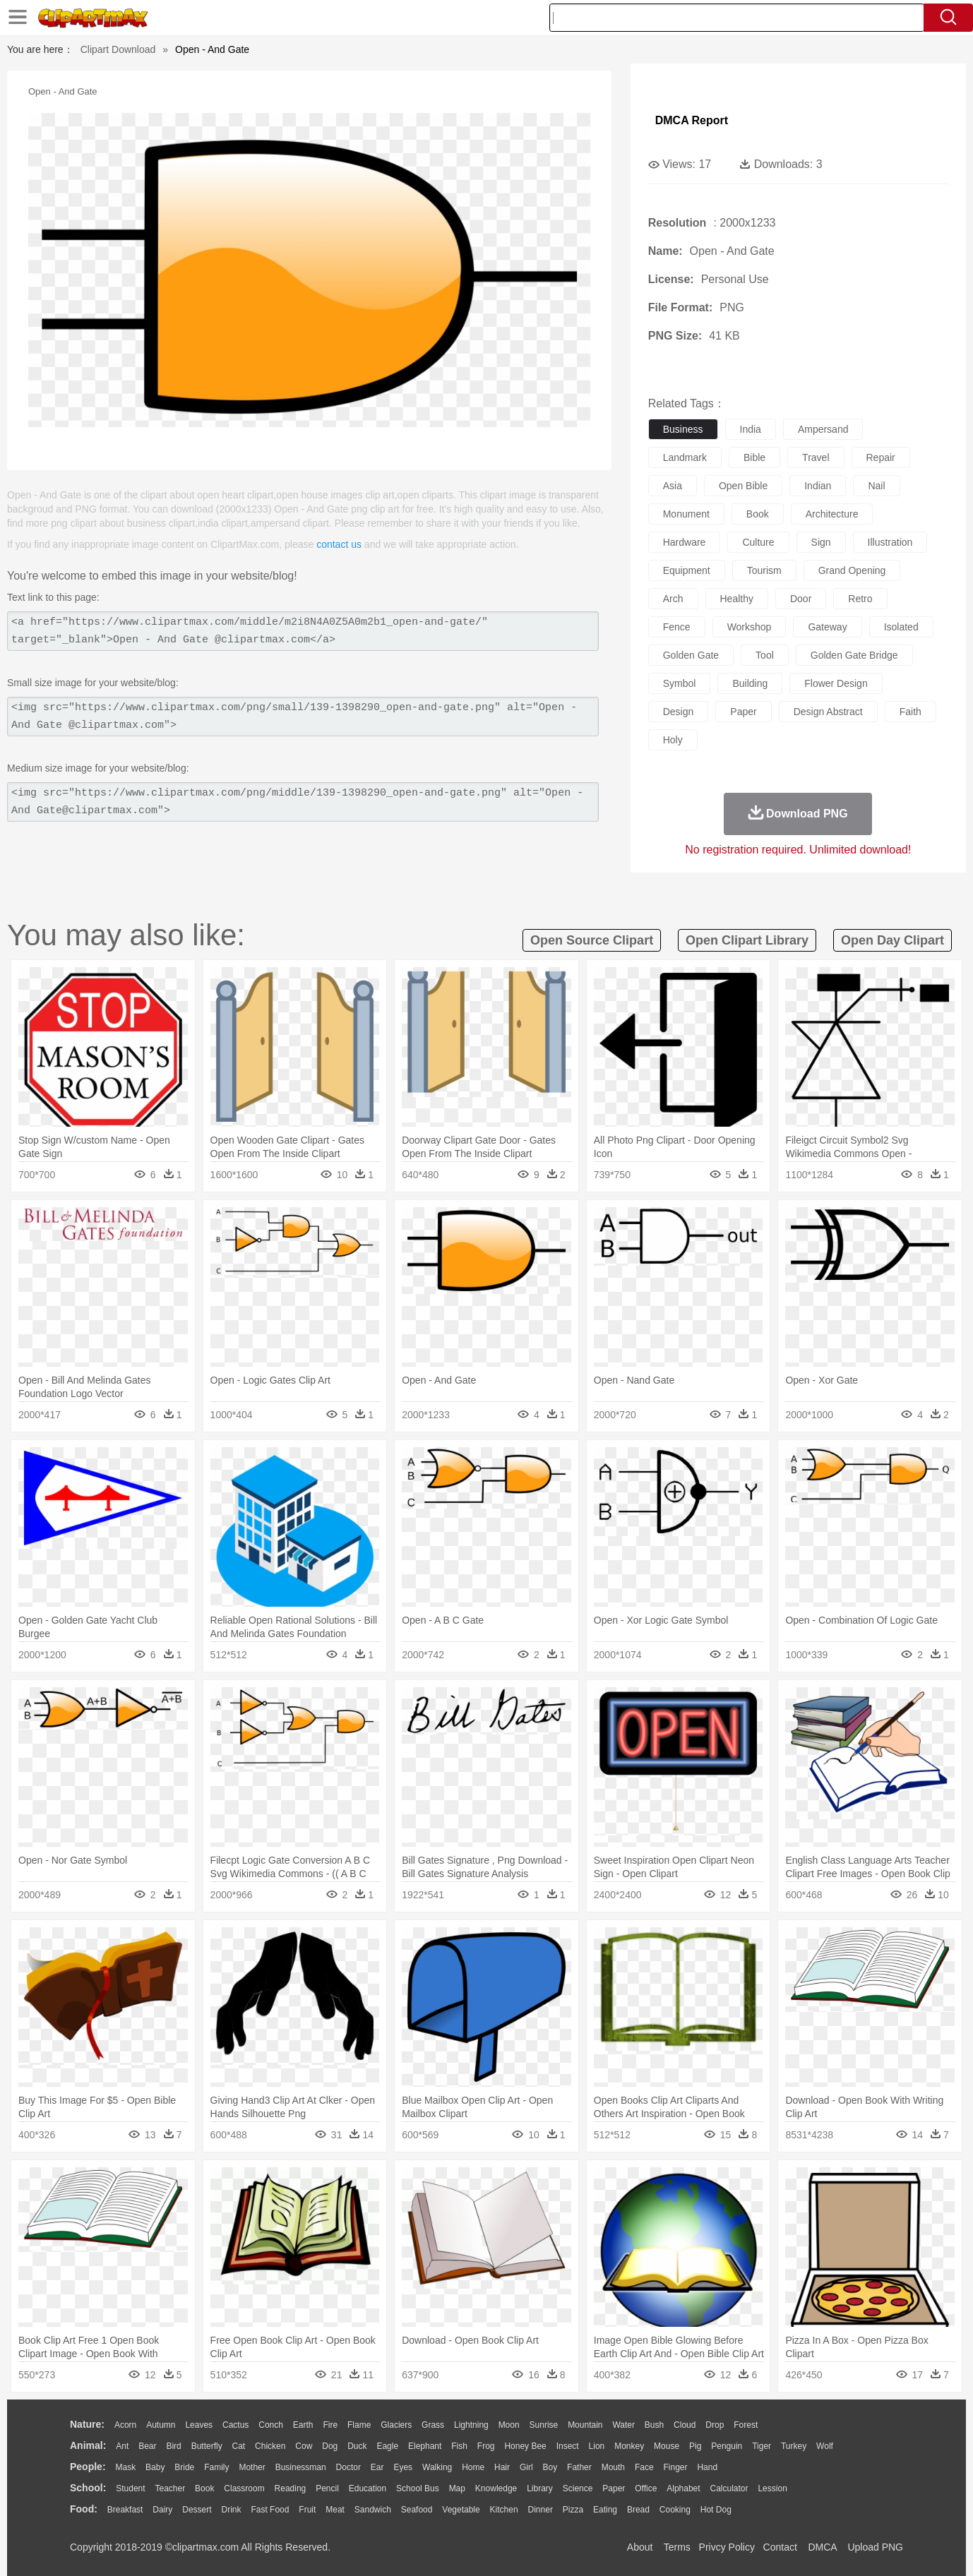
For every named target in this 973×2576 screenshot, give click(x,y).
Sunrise (544, 2425)
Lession (772, 2488)
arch (673, 598)
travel (815, 457)
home (473, 2467)
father (579, 2467)
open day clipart (892, 940)
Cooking (675, 2510)
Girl (526, 2467)
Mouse (666, 2446)
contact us (339, 544)
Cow (303, 2446)
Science (578, 2488)
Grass (433, 2425)
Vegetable (460, 2510)
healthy (736, 598)
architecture (832, 514)
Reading (290, 2488)
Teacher (170, 2488)
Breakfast (125, 2510)
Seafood (417, 2510)
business (683, 429)
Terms (677, 2547)
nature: (87, 2424)
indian (817, 485)
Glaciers (396, 2425)
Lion (597, 2446)
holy (673, 739)
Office (646, 2488)
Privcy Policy (727, 2547)
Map (457, 2488)
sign (821, 542)
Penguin (726, 2446)
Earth (303, 2425)
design (678, 711)
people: (88, 2466)
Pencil (327, 2488)
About (640, 2547)
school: (88, 2487)
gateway (827, 627)
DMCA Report (691, 120)
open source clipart (591, 940)
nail (876, 485)
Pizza (573, 2510)
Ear (377, 2467)
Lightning (471, 2425)
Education (367, 2488)
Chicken (270, 2446)
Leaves (199, 2425)
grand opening (852, 570)
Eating (605, 2510)
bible (754, 457)
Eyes (402, 2467)
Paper (613, 2488)
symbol (679, 683)
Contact (780, 2547)
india (750, 429)
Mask (125, 2467)
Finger (675, 2467)
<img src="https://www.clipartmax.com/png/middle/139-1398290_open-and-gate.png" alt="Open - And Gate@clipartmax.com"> (303, 802)
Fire (330, 2425)
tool (765, 655)
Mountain (585, 2425)
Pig (695, 2446)
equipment (686, 570)
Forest (746, 2425)
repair (880, 457)
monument (686, 514)
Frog (486, 2446)
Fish (459, 2446)
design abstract (828, 711)
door (800, 598)
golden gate (691, 655)
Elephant (424, 2446)
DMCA (822, 2547)
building (750, 683)
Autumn (160, 2425)
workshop (749, 627)
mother (252, 2467)
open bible (743, 485)
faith (910, 711)
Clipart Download (118, 49)
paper (743, 711)
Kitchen (504, 2510)
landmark (685, 457)
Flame (359, 2425)
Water (623, 2425)
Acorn (125, 2425)
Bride (184, 2467)
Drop (714, 2425)
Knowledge (496, 2488)
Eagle (387, 2446)
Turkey (793, 2446)
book (757, 514)
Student (130, 2488)
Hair (502, 2467)
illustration (890, 542)
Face (644, 2467)
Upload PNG (875, 2547)
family (216, 2467)
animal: (88, 2445)
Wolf (824, 2446)
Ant (122, 2446)
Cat (239, 2446)
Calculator (729, 2488)
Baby (155, 2467)
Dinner (540, 2510)
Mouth (613, 2467)
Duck (356, 2446)
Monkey (629, 2446)
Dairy (162, 2510)
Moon (509, 2425)
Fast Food (270, 2510)
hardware (684, 542)
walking (437, 2467)
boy (550, 2467)
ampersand (823, 429)
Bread (638, 2510)
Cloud (685, 2425)
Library (540, 2488)
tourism (764, 570)
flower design (835, 683)
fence (677, 627)
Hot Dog (716, 2510)
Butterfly (206, 2446)
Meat (335, 2510)
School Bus (417, 2488)
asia (672, 485)
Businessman (300, 2467)
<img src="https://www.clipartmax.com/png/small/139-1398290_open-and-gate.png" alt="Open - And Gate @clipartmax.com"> (303, 716)
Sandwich (372, 2510)
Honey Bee (525, 2446)
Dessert (196, 2510)
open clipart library (747, 940)
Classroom (244, 2488)
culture (758, 542)
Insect (567, 2446)
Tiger (761, 2446)
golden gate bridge (854, 655)
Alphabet (683, 2488)
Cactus (235, 2425)
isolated (901, 627)
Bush (654, 2425)
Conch (270, 2425)
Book (204, 2488)
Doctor (348, 2467)
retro (860, 598)
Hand (707, 2467)
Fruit (307, 2510)
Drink (231, 2510)
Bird (173, 2446)
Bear (147, 2446)
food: (83, 2509)
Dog (330, 2446)
